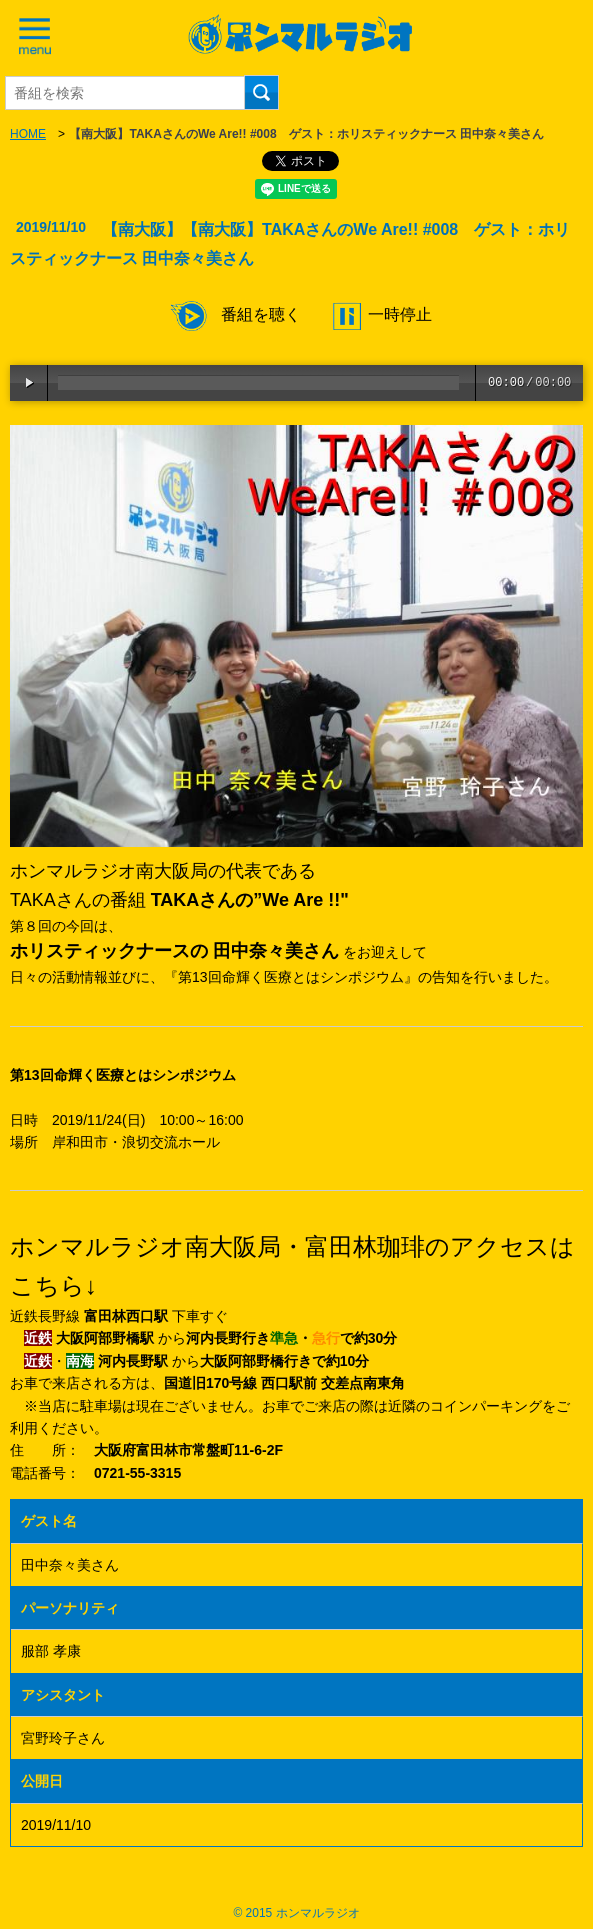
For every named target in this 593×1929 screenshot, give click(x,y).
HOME (28, 134)
